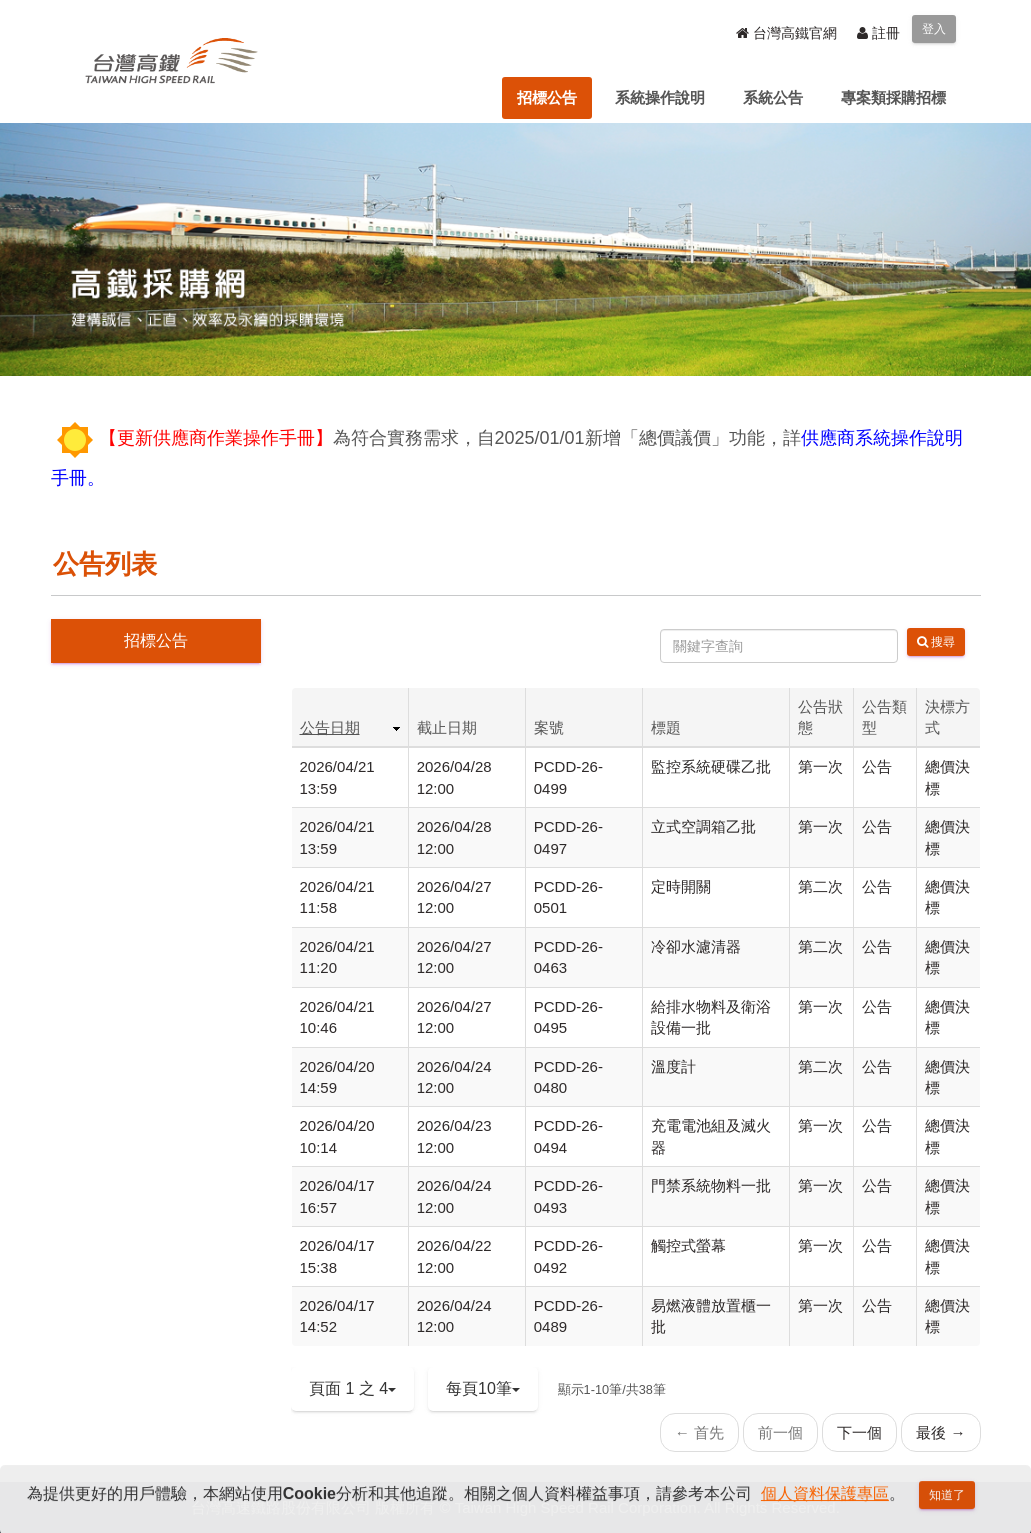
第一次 (820, 766)
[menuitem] (547, 98)
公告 (877, 766)
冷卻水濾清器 (696, 946)
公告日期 (330, 727)
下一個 (859, 1432)
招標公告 (156, 640)
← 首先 (699, 1432)
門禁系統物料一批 (711, 1185)
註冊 (878, 33)
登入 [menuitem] (934, 29)
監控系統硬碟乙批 (711, 766)
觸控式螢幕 (688, 1245)
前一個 (780, 1432)
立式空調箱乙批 (703, 826)
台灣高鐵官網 (786, 33)
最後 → (940, 1432)
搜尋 (936, 642)
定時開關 (681, 886)
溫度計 (673, 1066)
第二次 (820, 886)
